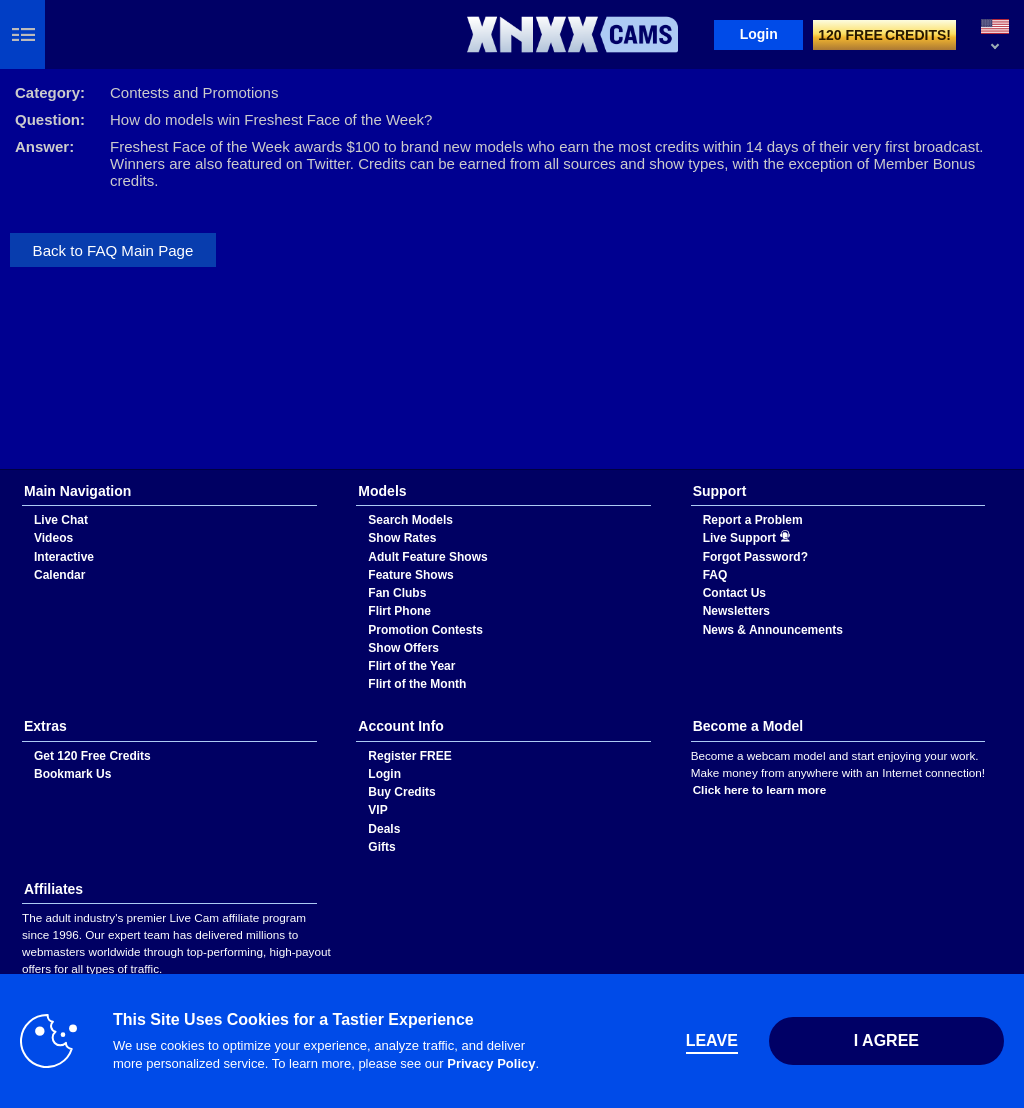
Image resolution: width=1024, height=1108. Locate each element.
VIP (377, 810)
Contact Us (734, 593)
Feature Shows (410, 575)
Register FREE (409, 756)
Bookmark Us (72, 774)
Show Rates (402, 538)
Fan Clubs (397, 593)
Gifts (381, 847)
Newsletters (736, 611)
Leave (712, 1040)
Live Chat (61, 520)
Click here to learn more (760, 789)
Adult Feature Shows (427, 557)
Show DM (0, 469)
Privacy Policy (491, 1063)
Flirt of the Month (417, 684)
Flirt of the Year (411, 666)
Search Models (410, 520)
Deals (384, 829)
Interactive (64, 557)
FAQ (715, 575)
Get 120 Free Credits (92, 756)
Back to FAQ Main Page (113, 250)
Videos (53, 538)
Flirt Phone (399, 611)
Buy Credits (401, 792)
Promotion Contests (425, 630)
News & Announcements (773, 630)
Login (759, 34)
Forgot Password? (755, 557)
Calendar (59, 575)
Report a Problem (753, 520)
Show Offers (403, 648)
